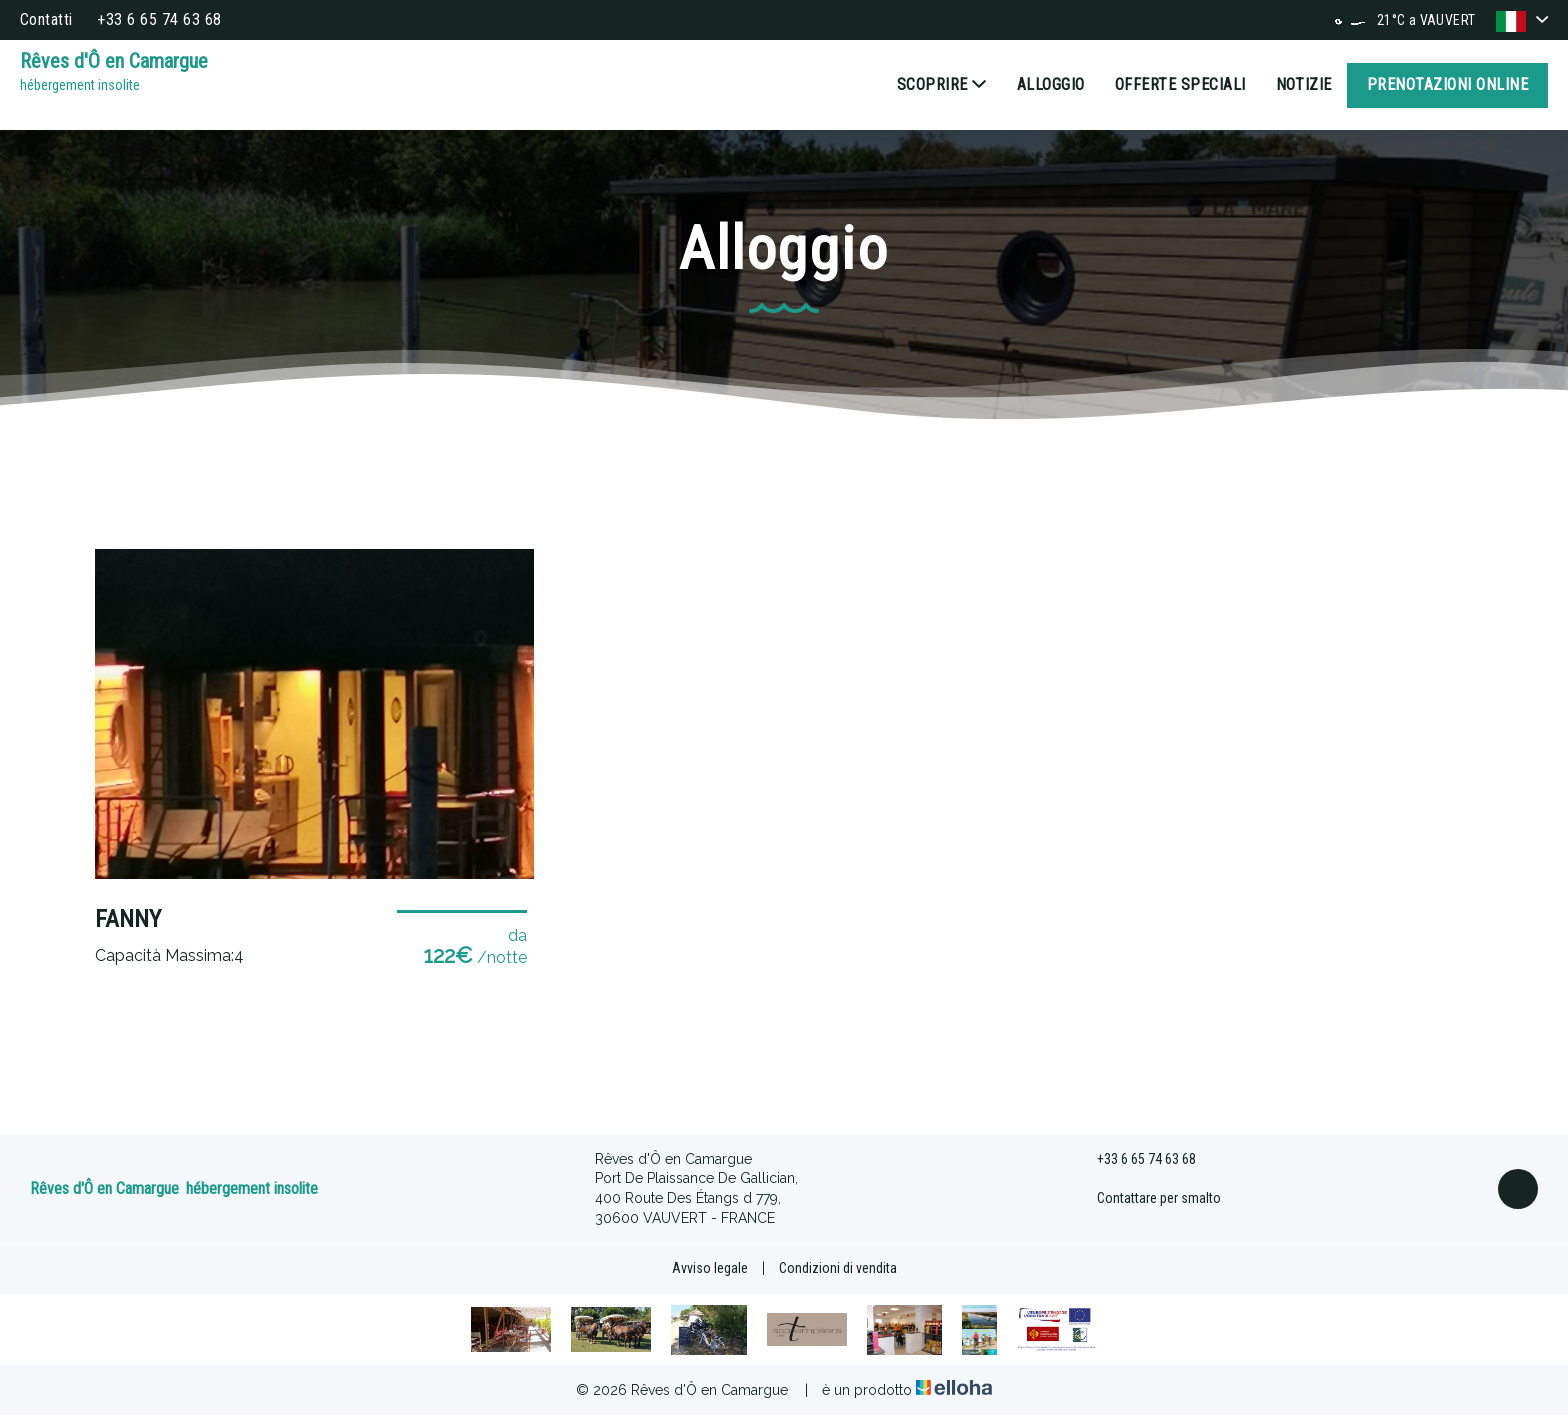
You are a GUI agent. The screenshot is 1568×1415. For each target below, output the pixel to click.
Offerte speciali (1180, 84)
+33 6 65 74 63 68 (1135, 1160)
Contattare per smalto (1147, 1199)
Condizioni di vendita (838, 1268)
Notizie (1304, 84)
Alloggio (1051, 84)
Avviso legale (710, 1268)
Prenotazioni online (1447, 84)
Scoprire (942, 85)
